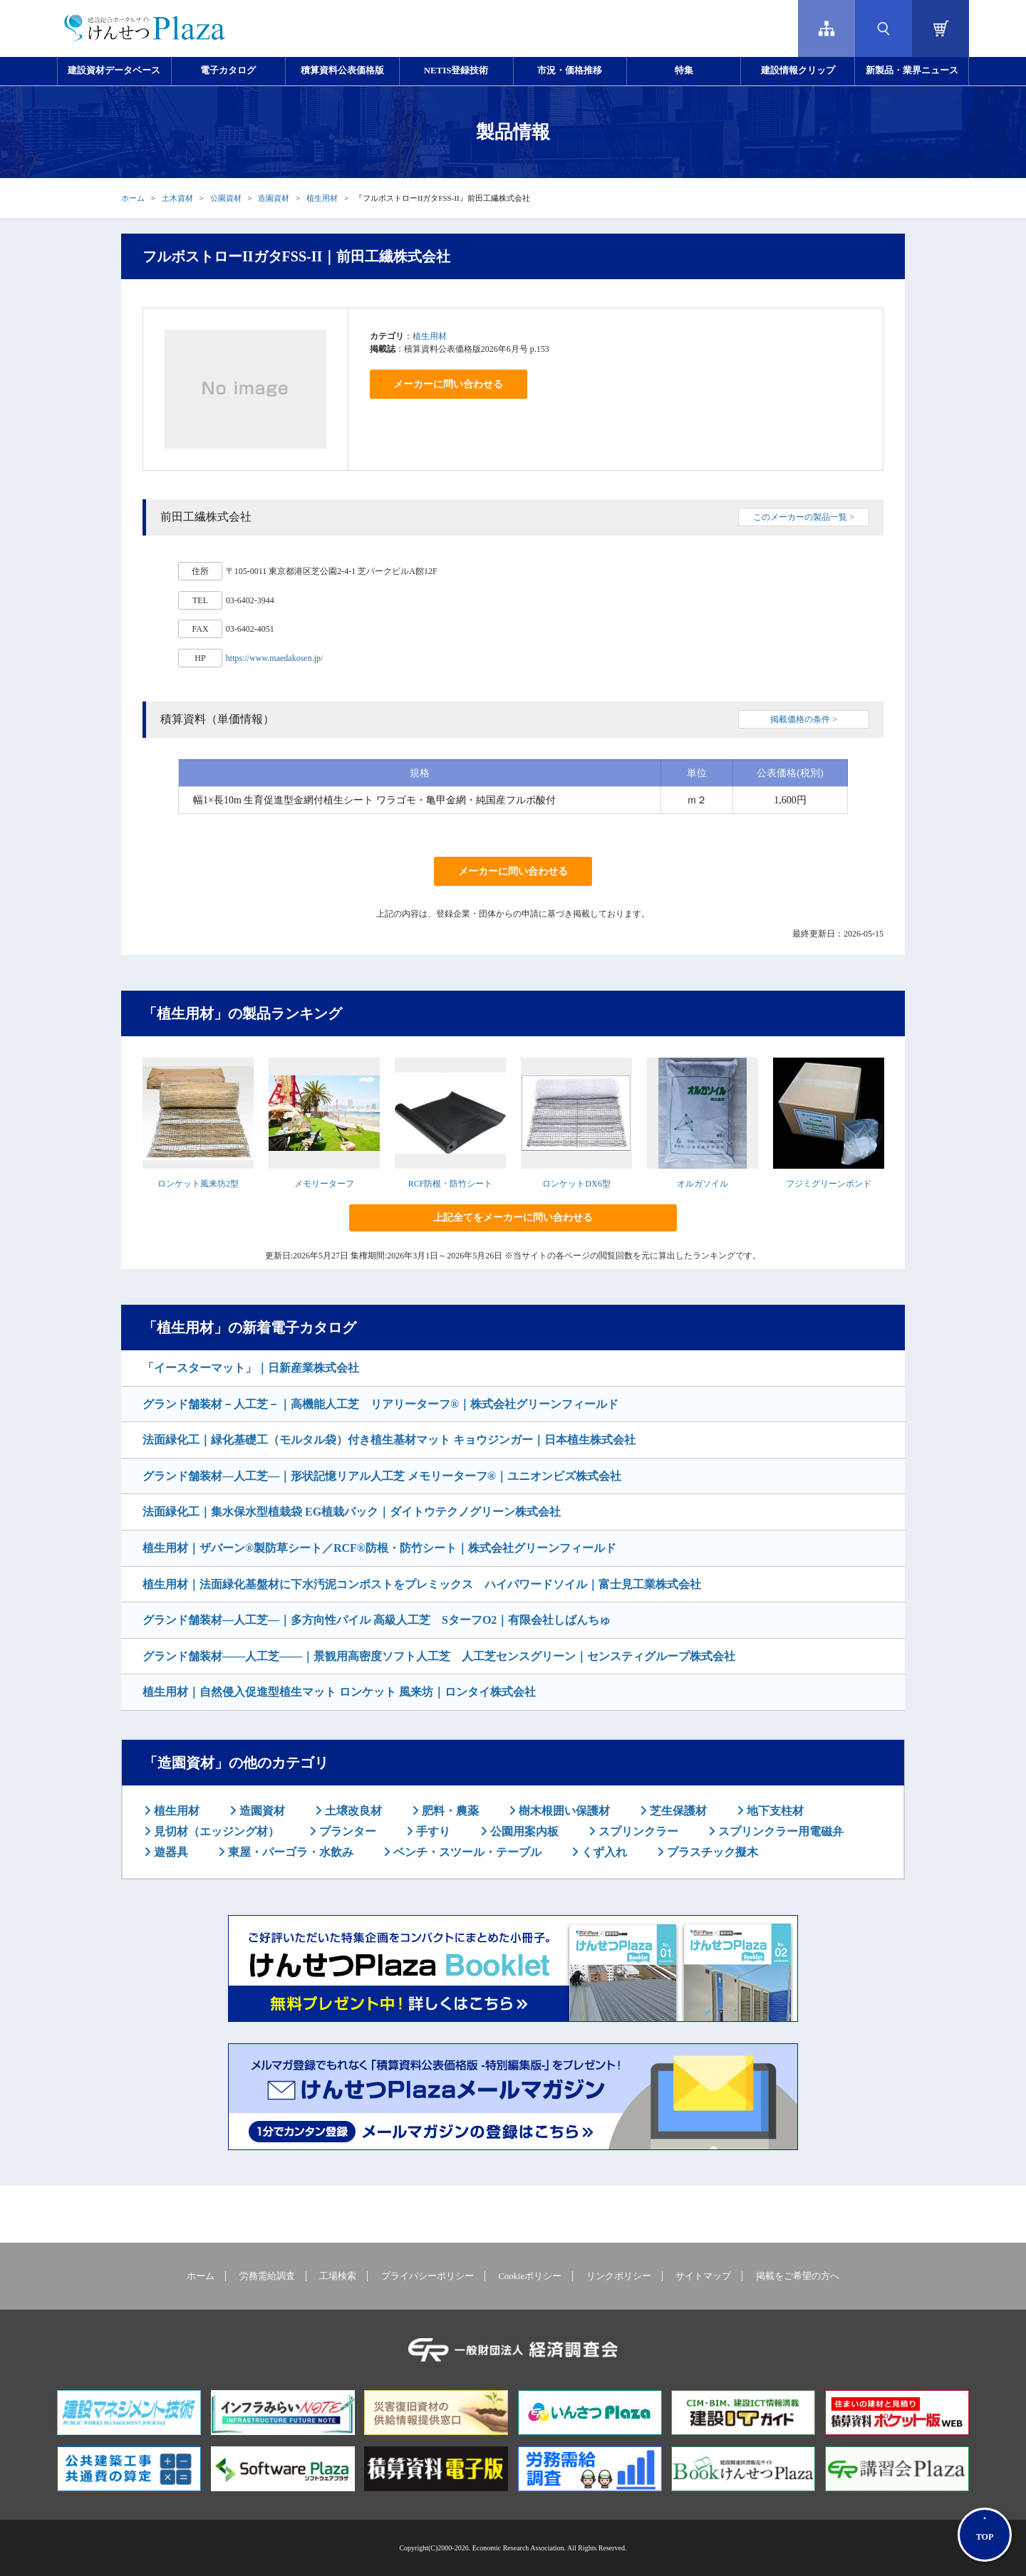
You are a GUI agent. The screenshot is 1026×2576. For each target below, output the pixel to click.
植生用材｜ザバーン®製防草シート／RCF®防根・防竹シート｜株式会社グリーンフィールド (379, 1548)
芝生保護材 (677, 1811)
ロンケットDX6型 (576, 1184)
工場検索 (337, 2276)
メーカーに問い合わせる (448, 384)
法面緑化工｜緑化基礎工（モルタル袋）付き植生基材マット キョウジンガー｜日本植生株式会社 (389, 1440)
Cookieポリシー (529, 2276)
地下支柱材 (774, 1811)
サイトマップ (703, 2276)
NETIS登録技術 (456, 70)
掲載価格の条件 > (803, 719)
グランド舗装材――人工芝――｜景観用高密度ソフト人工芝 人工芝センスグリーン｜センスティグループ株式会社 (438, 1656)
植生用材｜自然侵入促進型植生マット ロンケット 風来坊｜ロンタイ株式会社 (339, 1692)
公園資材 (226, 198)
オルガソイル (702, 1184)
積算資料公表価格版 (342, 70)
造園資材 (273, 198)
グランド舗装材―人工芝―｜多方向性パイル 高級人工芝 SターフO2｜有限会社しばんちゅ (376, 1620)
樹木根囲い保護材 (563, 1811)
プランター (346, 1831)
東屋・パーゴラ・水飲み (289, 1852)
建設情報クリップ (798, 70)
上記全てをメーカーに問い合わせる (513, 1217)
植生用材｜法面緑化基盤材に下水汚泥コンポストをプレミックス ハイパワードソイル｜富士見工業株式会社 (421, 1584)
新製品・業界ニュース (912, 70)
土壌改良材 (352, 1811)
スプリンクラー (637, 1831)
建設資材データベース (114, 70)
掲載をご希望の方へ (797, 2276)
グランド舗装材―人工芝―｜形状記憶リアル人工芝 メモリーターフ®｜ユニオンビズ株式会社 (381, 1476)
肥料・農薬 (449, 1811)
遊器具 (169, 1852)
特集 (684, 70)
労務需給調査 (267, 2276)
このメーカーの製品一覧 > (803, 517)
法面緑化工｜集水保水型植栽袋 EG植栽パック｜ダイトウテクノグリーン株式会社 (351, 1512)
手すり (431, 1831)
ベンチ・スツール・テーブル (466, 1852)
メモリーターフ (324, 1184)
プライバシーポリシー (427, 2276)
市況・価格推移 (569, 70)
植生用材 (322, 198)
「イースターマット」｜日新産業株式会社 (250, 1368)
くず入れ (603, 1852)
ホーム (133, 198)
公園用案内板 (523, 1831)
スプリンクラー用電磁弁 (779, 1831)
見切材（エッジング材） (215, 1831)
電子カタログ (228, 70)
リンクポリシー (618, 2276)
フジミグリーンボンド (828, 1184)
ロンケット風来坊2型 (198, 1184)
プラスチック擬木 (711, 1852)
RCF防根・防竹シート (450, 1184)
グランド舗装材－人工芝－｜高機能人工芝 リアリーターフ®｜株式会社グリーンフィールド (380, 1404)
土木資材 (177, 198)
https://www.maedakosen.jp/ (274, 658)
